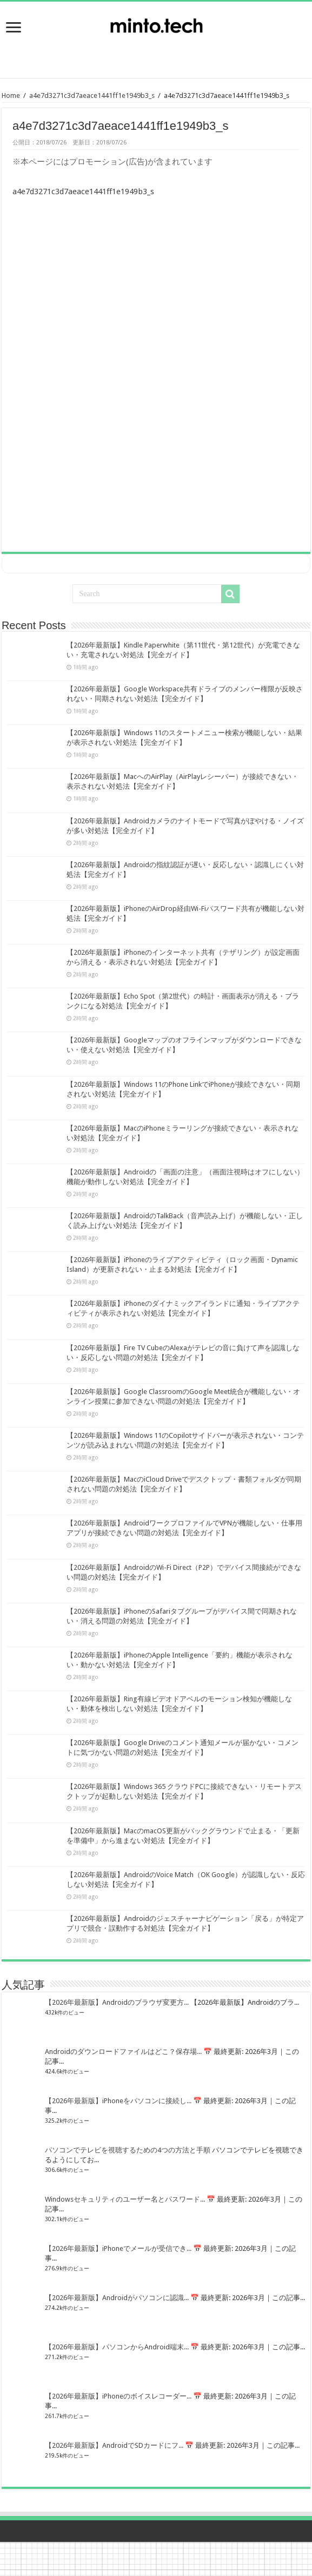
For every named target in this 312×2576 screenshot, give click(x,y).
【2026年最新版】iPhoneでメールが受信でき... (118, 2248)
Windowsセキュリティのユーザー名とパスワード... (125, 2199)
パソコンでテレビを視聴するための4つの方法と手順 (127, 2149)
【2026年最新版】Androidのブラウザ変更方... (117, 2002)
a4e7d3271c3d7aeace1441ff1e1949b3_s (92, 95)
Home (11, 95)
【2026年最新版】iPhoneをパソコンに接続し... (118, 2100)
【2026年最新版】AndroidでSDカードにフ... (114, 2445)
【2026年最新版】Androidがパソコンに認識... (117, 2297)
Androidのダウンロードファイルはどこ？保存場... (123, 2051)
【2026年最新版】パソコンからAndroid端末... (117, 2346)
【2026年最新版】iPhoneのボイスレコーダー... (118, 2396)
